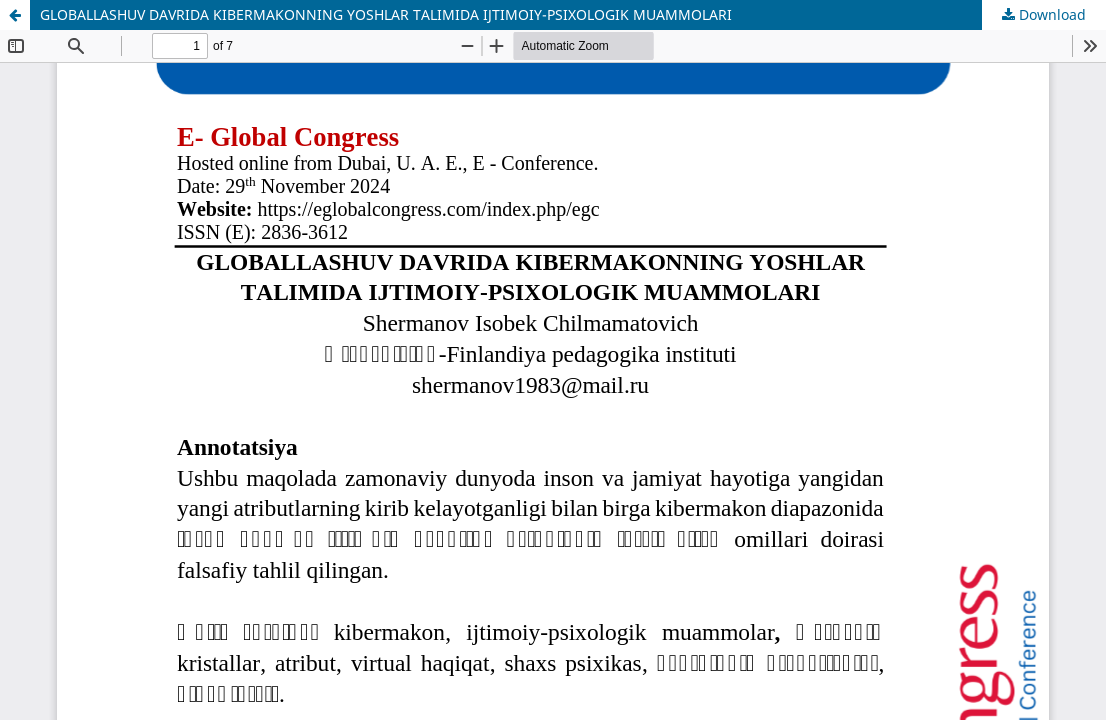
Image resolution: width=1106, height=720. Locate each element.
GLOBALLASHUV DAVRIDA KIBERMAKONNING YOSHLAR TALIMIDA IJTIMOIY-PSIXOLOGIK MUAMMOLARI (386, 14)
